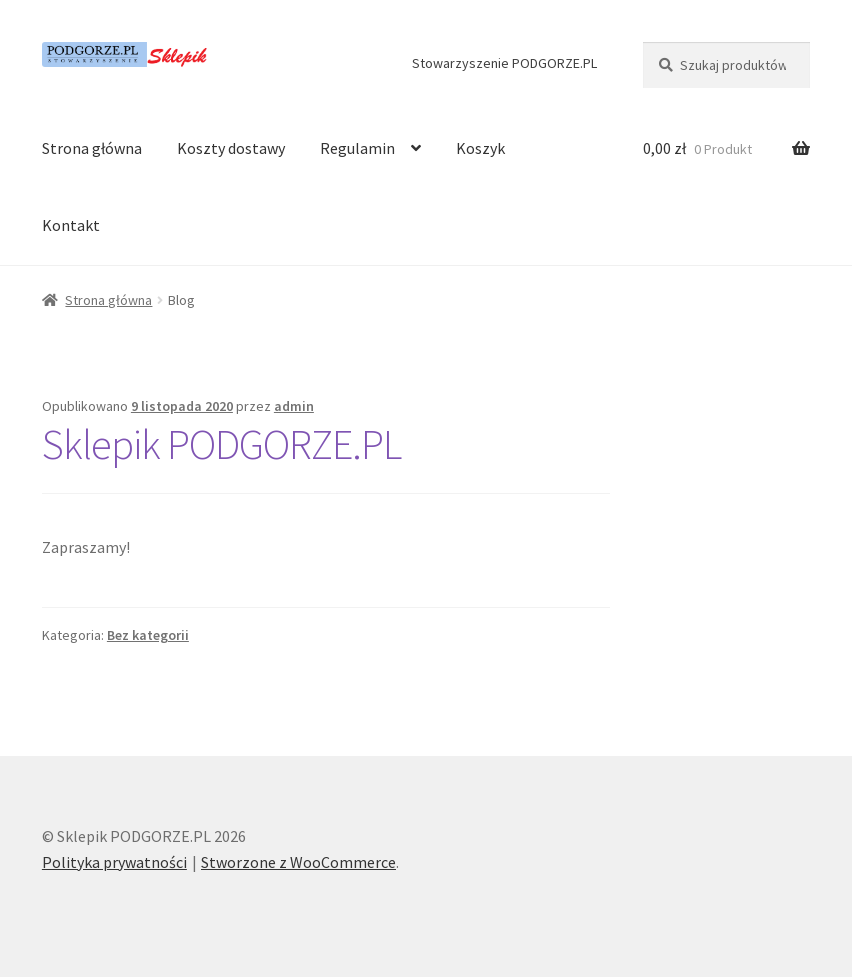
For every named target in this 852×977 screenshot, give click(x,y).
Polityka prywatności (114, 862)
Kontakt (71, 225)
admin (294, 406)
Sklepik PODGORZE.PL (221, 444)
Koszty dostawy (231, 148)
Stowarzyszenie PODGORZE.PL (504, 63)
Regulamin (357, 148)
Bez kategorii (148, 635)
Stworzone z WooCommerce (298, 862)
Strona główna (92, 148)
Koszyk (480, 148)
